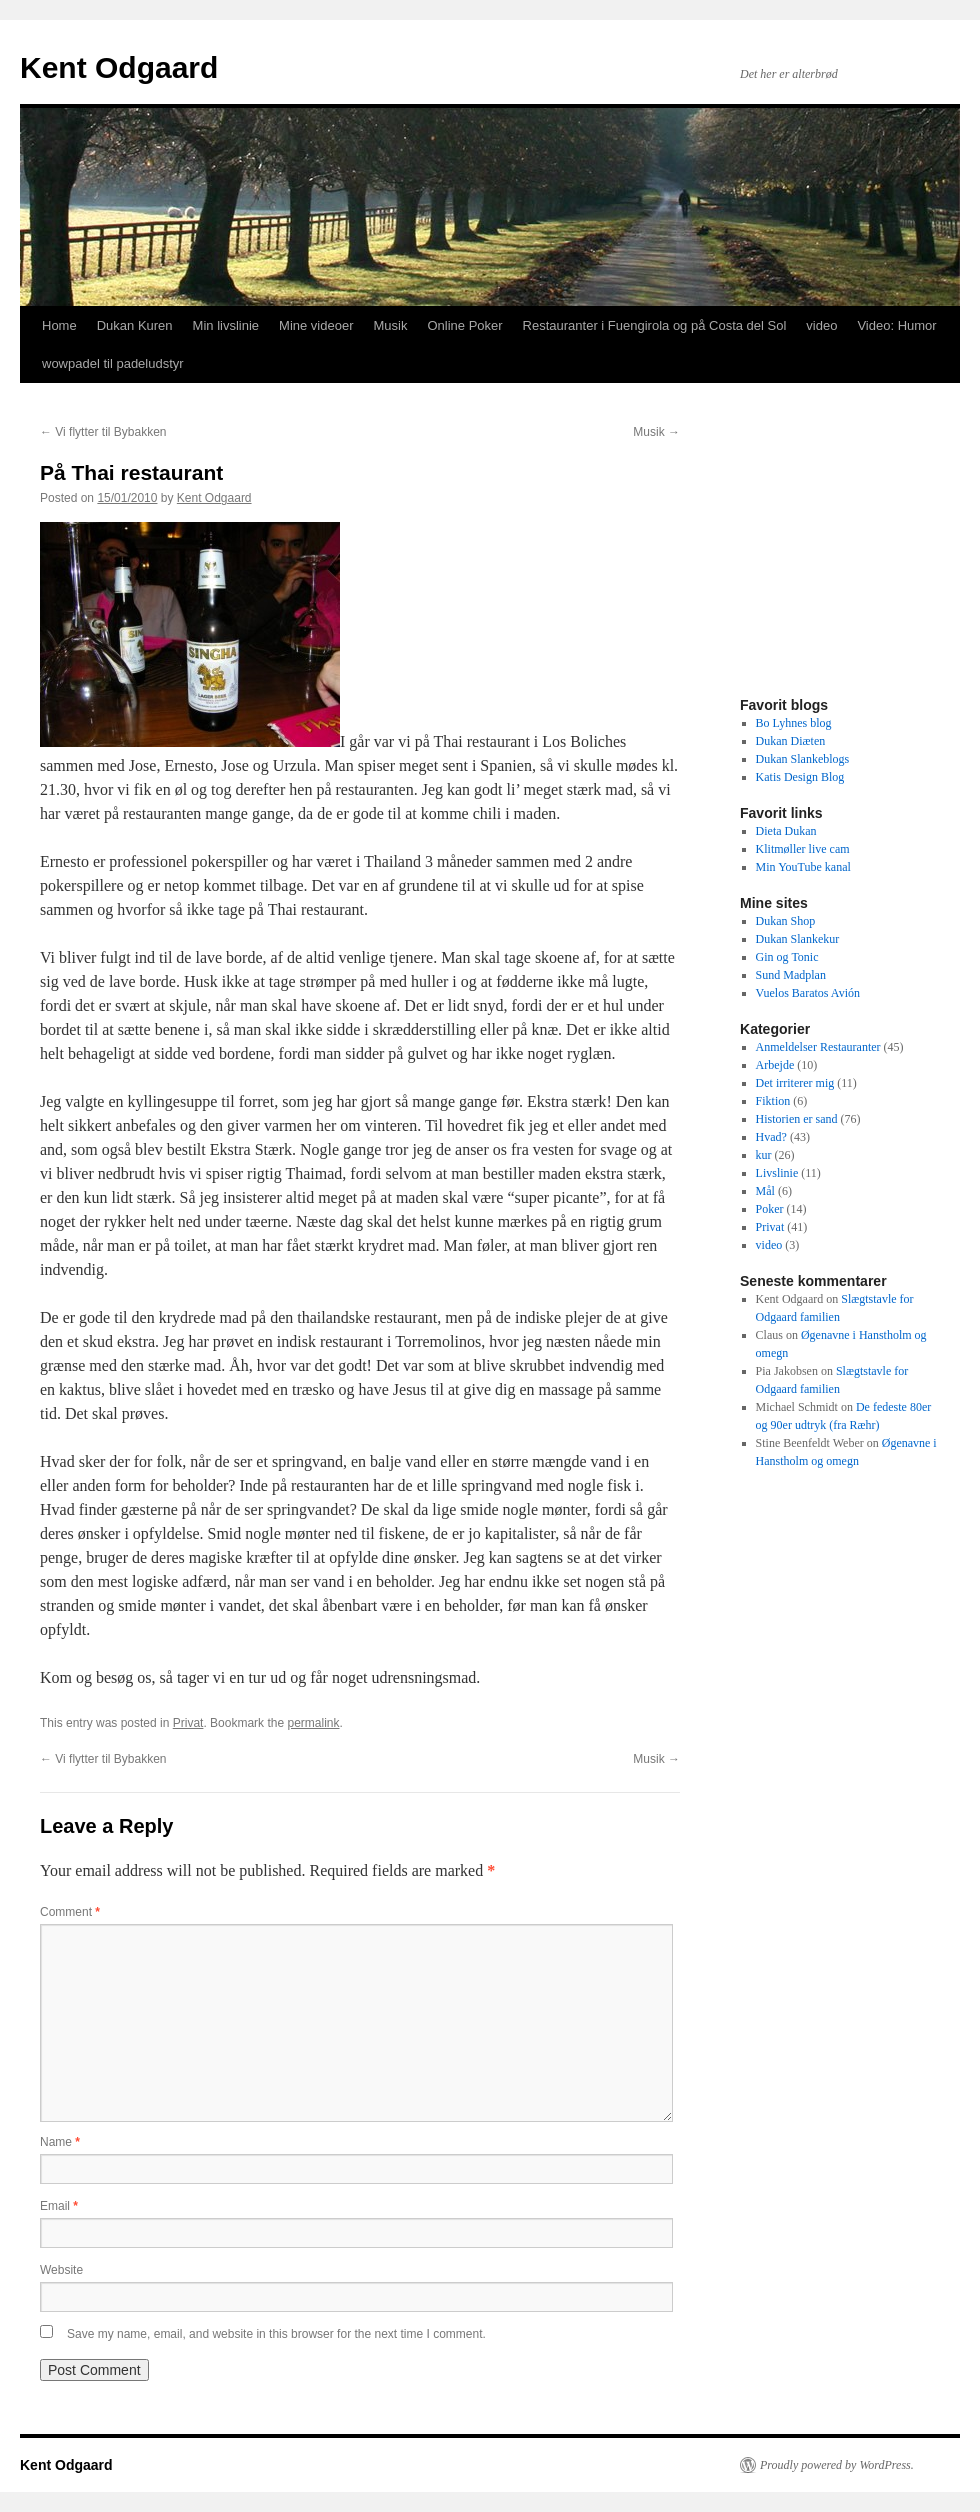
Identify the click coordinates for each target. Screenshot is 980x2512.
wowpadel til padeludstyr (113, 363)
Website (61, 2270)
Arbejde (775, 1065)
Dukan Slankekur (798, 939)
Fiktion (773, 1101)
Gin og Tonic (787, 957)
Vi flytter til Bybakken (103, 432)
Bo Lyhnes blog (794, 723)
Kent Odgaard (119, 67)
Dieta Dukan (786, 831)
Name (60, 2142)
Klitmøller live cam (803, 849)
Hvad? (771, 1137)
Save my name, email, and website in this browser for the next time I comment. (276, 2334)
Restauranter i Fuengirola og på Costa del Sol (655, 325)
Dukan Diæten (791, 741)
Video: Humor (896, 325)
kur (764, 1155)
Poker (770, 1209)
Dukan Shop (786, 921)
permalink (313, 1723)
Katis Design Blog (800, 777)
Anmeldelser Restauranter (818, 1047)
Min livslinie (226, 325)
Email (59, 2206)
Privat (188, 1723)
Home (59, 325)
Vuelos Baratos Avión (808, 993)
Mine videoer (316, 325)
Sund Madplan (791, 975)
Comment (70, 1912)
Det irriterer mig (795, 1083)
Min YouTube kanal (803, 867)
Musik (390, 325)
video (821, 325)
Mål (765, 1191)
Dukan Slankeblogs (803, 759)
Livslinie (777, 1173)
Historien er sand (797, 1119)
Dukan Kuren (135, 325)
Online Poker (464, 325)
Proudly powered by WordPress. (837, 2465)
